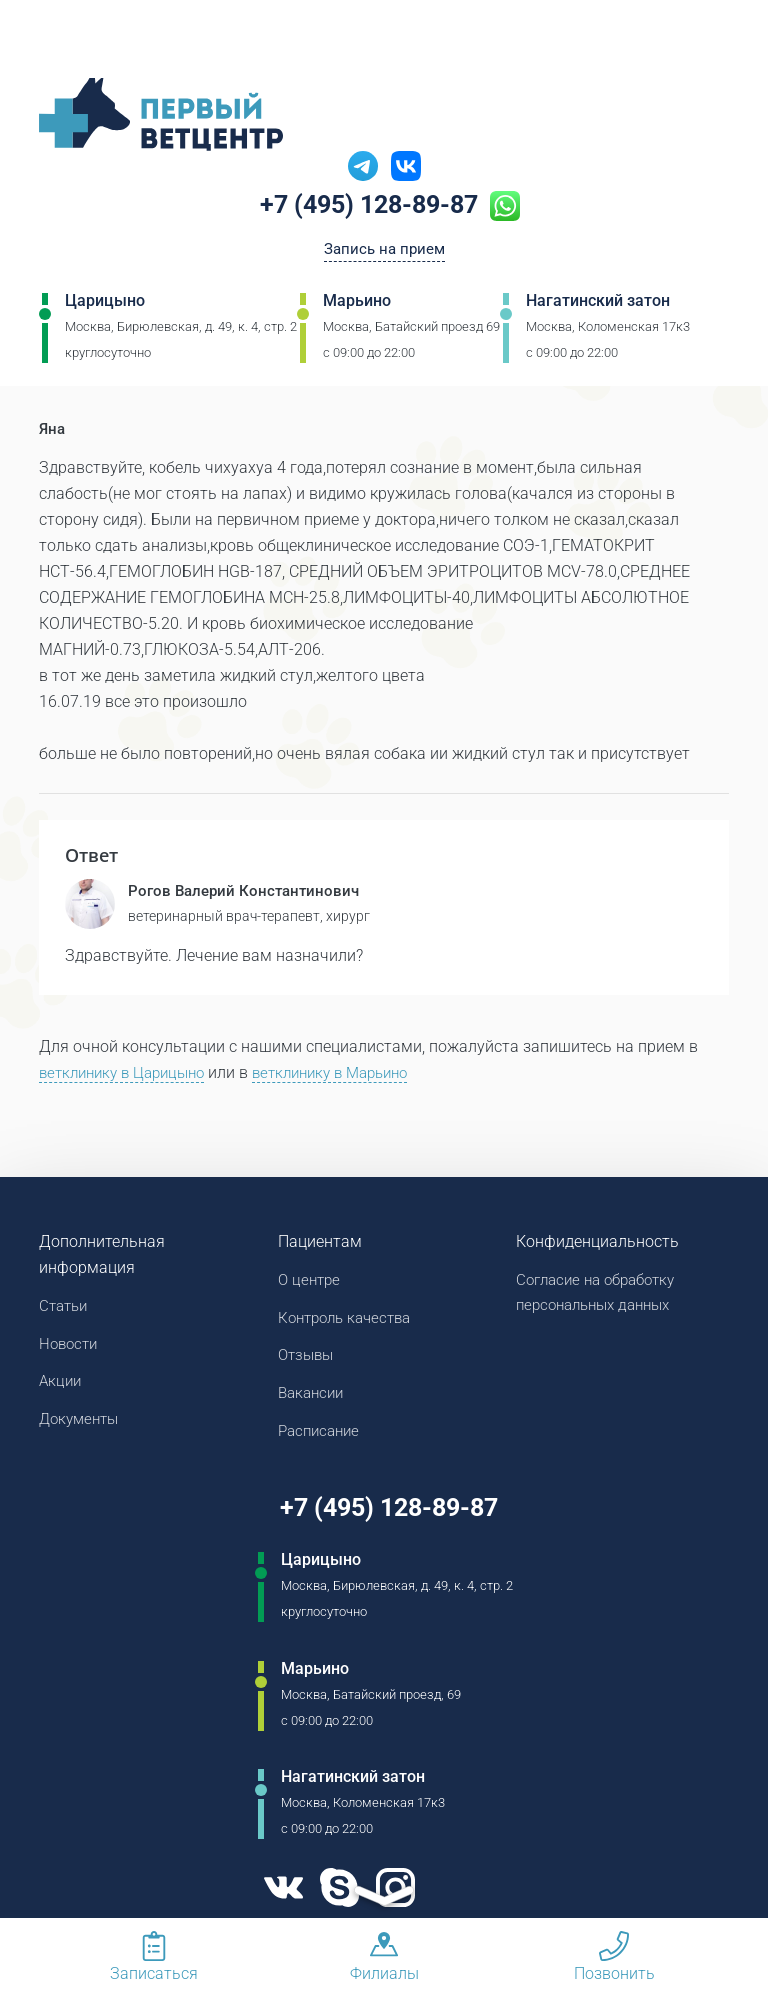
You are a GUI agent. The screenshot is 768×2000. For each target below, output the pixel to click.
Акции (61, 1386)
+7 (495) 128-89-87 (369, 207)
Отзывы (308, 1360)
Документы (82, 1425)
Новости (70, 1347)
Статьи (65, 1308)
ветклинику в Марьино (351, 1074)
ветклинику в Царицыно (128, 1074)
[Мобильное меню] (54, 39)
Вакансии (313, 1399)
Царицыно (105, 304)
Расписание (322, 1438)
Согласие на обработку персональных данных (602, 1295)
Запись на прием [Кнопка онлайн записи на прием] (384, 251)
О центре (311, 1282)
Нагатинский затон (598, 304)
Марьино (357, 304)
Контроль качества (350, 1321)
